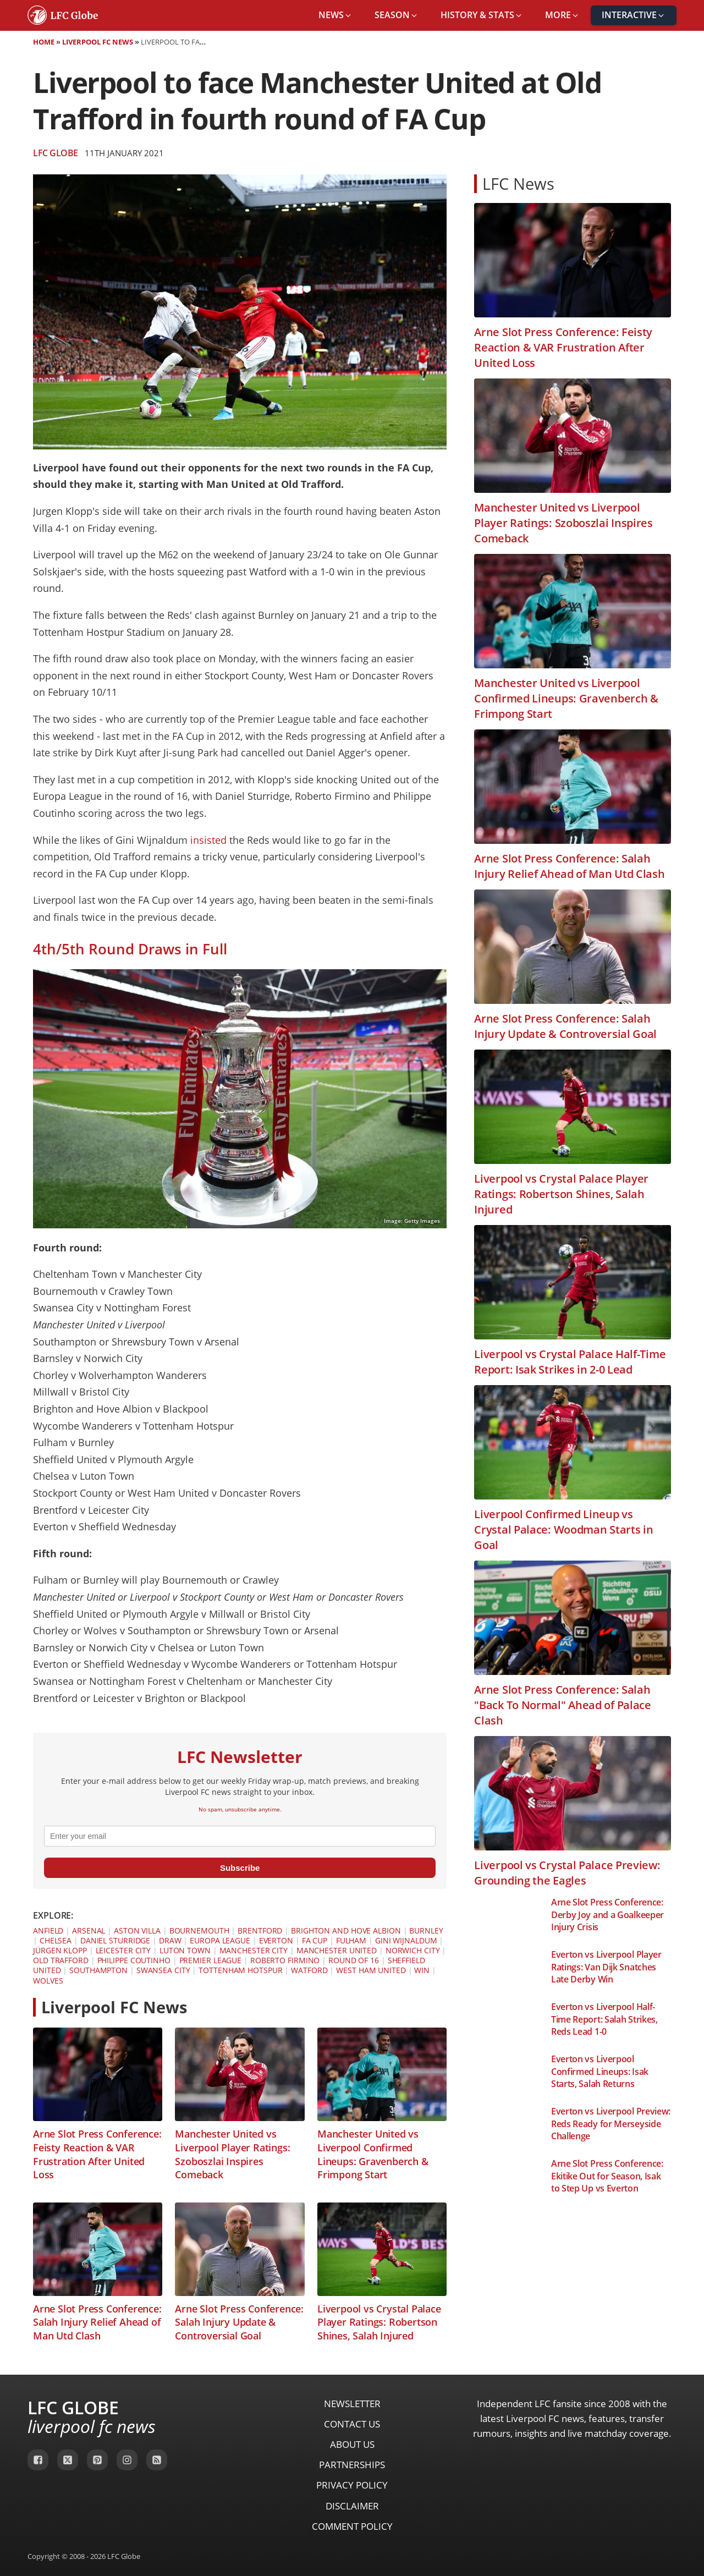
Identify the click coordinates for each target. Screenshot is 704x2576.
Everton (276, 1940)
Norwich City (413, 1950)
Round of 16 (353, 1960)
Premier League (210, 1960)
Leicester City (123, 1950)
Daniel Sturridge (115, 1940)
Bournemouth (199, 1930)
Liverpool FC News (97, 42)
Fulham (351, 1940)
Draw (170, 1940)
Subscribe (240, 1867)
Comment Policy (352, 2526)
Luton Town (185, 1950)
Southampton (98, 1970)
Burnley (426, 1930)
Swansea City (163, 1970)
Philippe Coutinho (133, 1960)
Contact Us (352, 2424)
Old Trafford (61, 1960)
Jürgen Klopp (60, 1950)
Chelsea (56, 1940)
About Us (352, 2444)
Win (422, 1970)
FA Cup (314, 1940)
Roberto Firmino (285, 1960)
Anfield (48, 1930)
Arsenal (88, 1930)
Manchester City (253, 1950)
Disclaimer (352, 2506)
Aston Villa (137, 1930)
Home (43, 42)
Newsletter (352, 2403)
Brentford (260, 1930)
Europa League (220, 1940)
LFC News (518, 183)
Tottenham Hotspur (240, 1970)
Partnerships (352, 2464)
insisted (208, 840)
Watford (309, 1970)
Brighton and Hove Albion (346, 1930)
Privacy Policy (352, 2485)
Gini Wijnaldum (406, 1940)
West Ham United (371, 1970)
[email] (240, 1836)
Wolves (48, 1980)
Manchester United (336, 1950)
